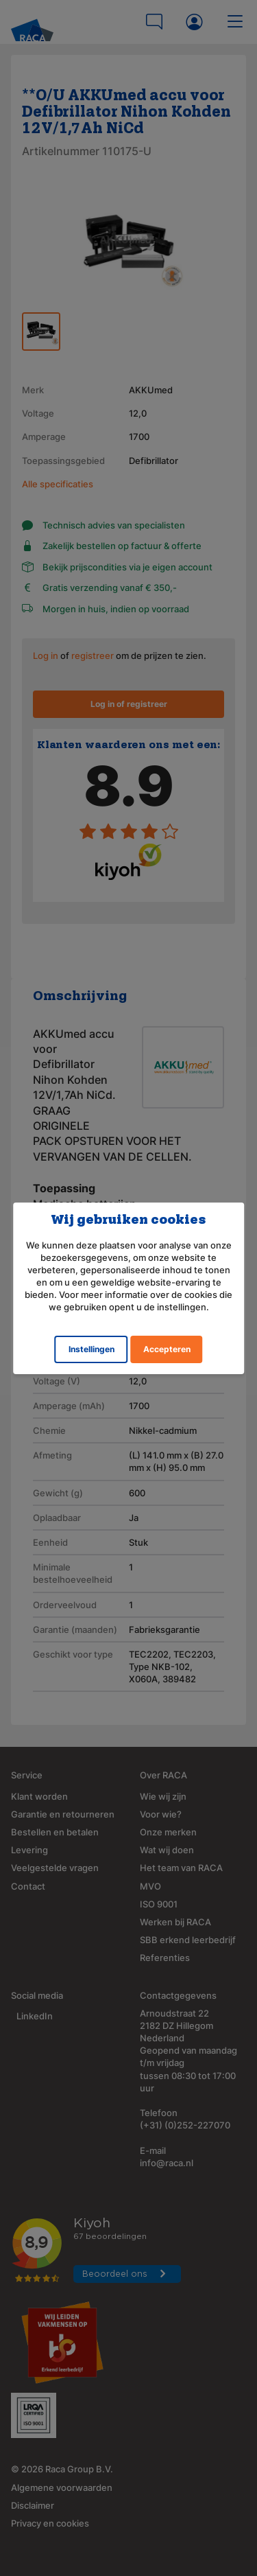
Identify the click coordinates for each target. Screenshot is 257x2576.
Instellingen (91, 1349)
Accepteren (167, 1349)
